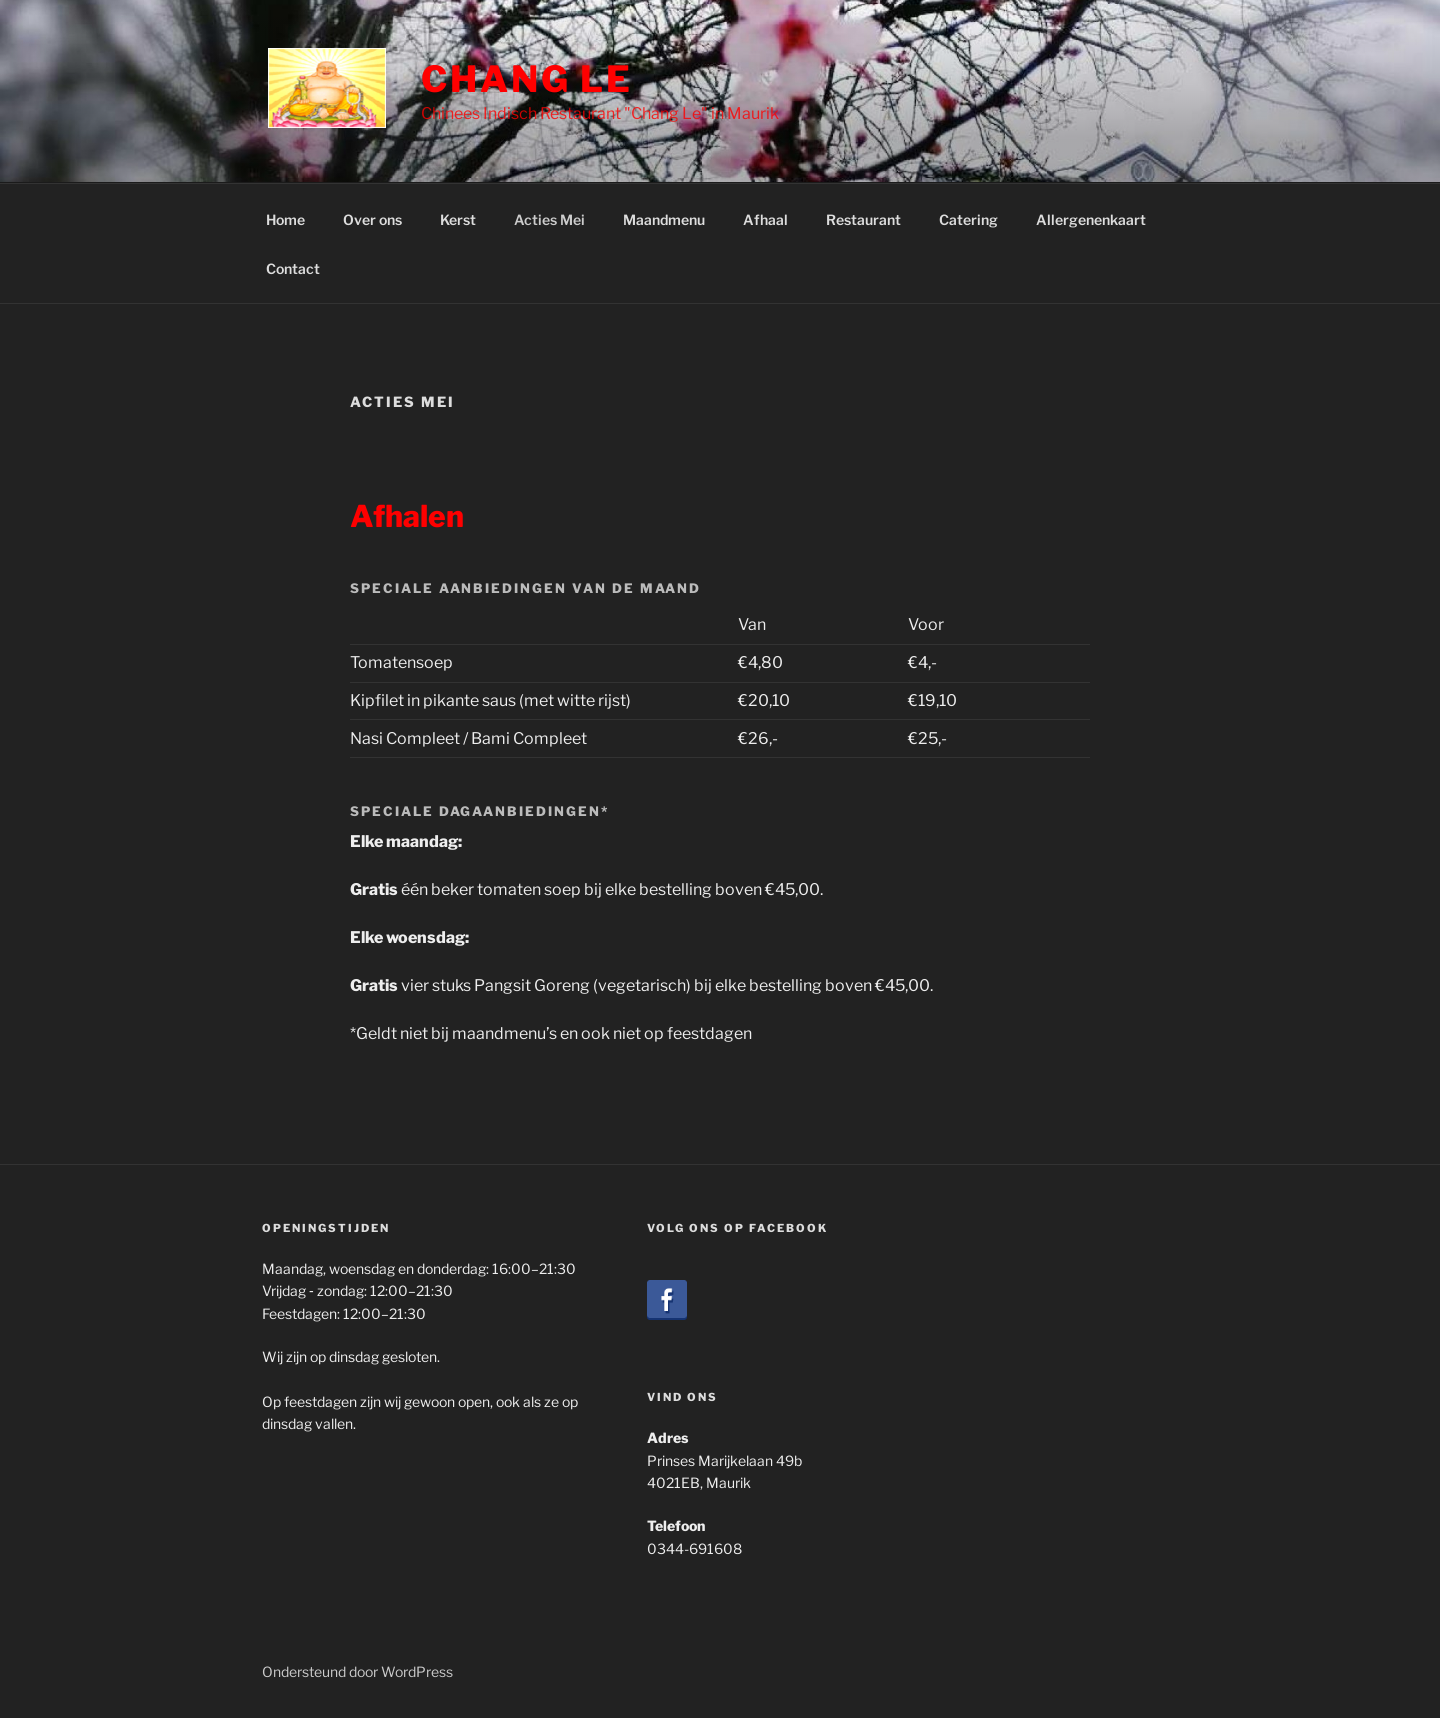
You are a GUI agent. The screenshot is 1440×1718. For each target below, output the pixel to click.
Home (285, 219)
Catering (968, 219)
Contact (293, 268)
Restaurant (863, 219)
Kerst (458, 219)
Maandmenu (664, 219)
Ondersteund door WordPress (357, 1671)
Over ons (372, 219)
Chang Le (527, 79)
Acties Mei (549, 219)
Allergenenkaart (1091, 219)
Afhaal (765, 219)
